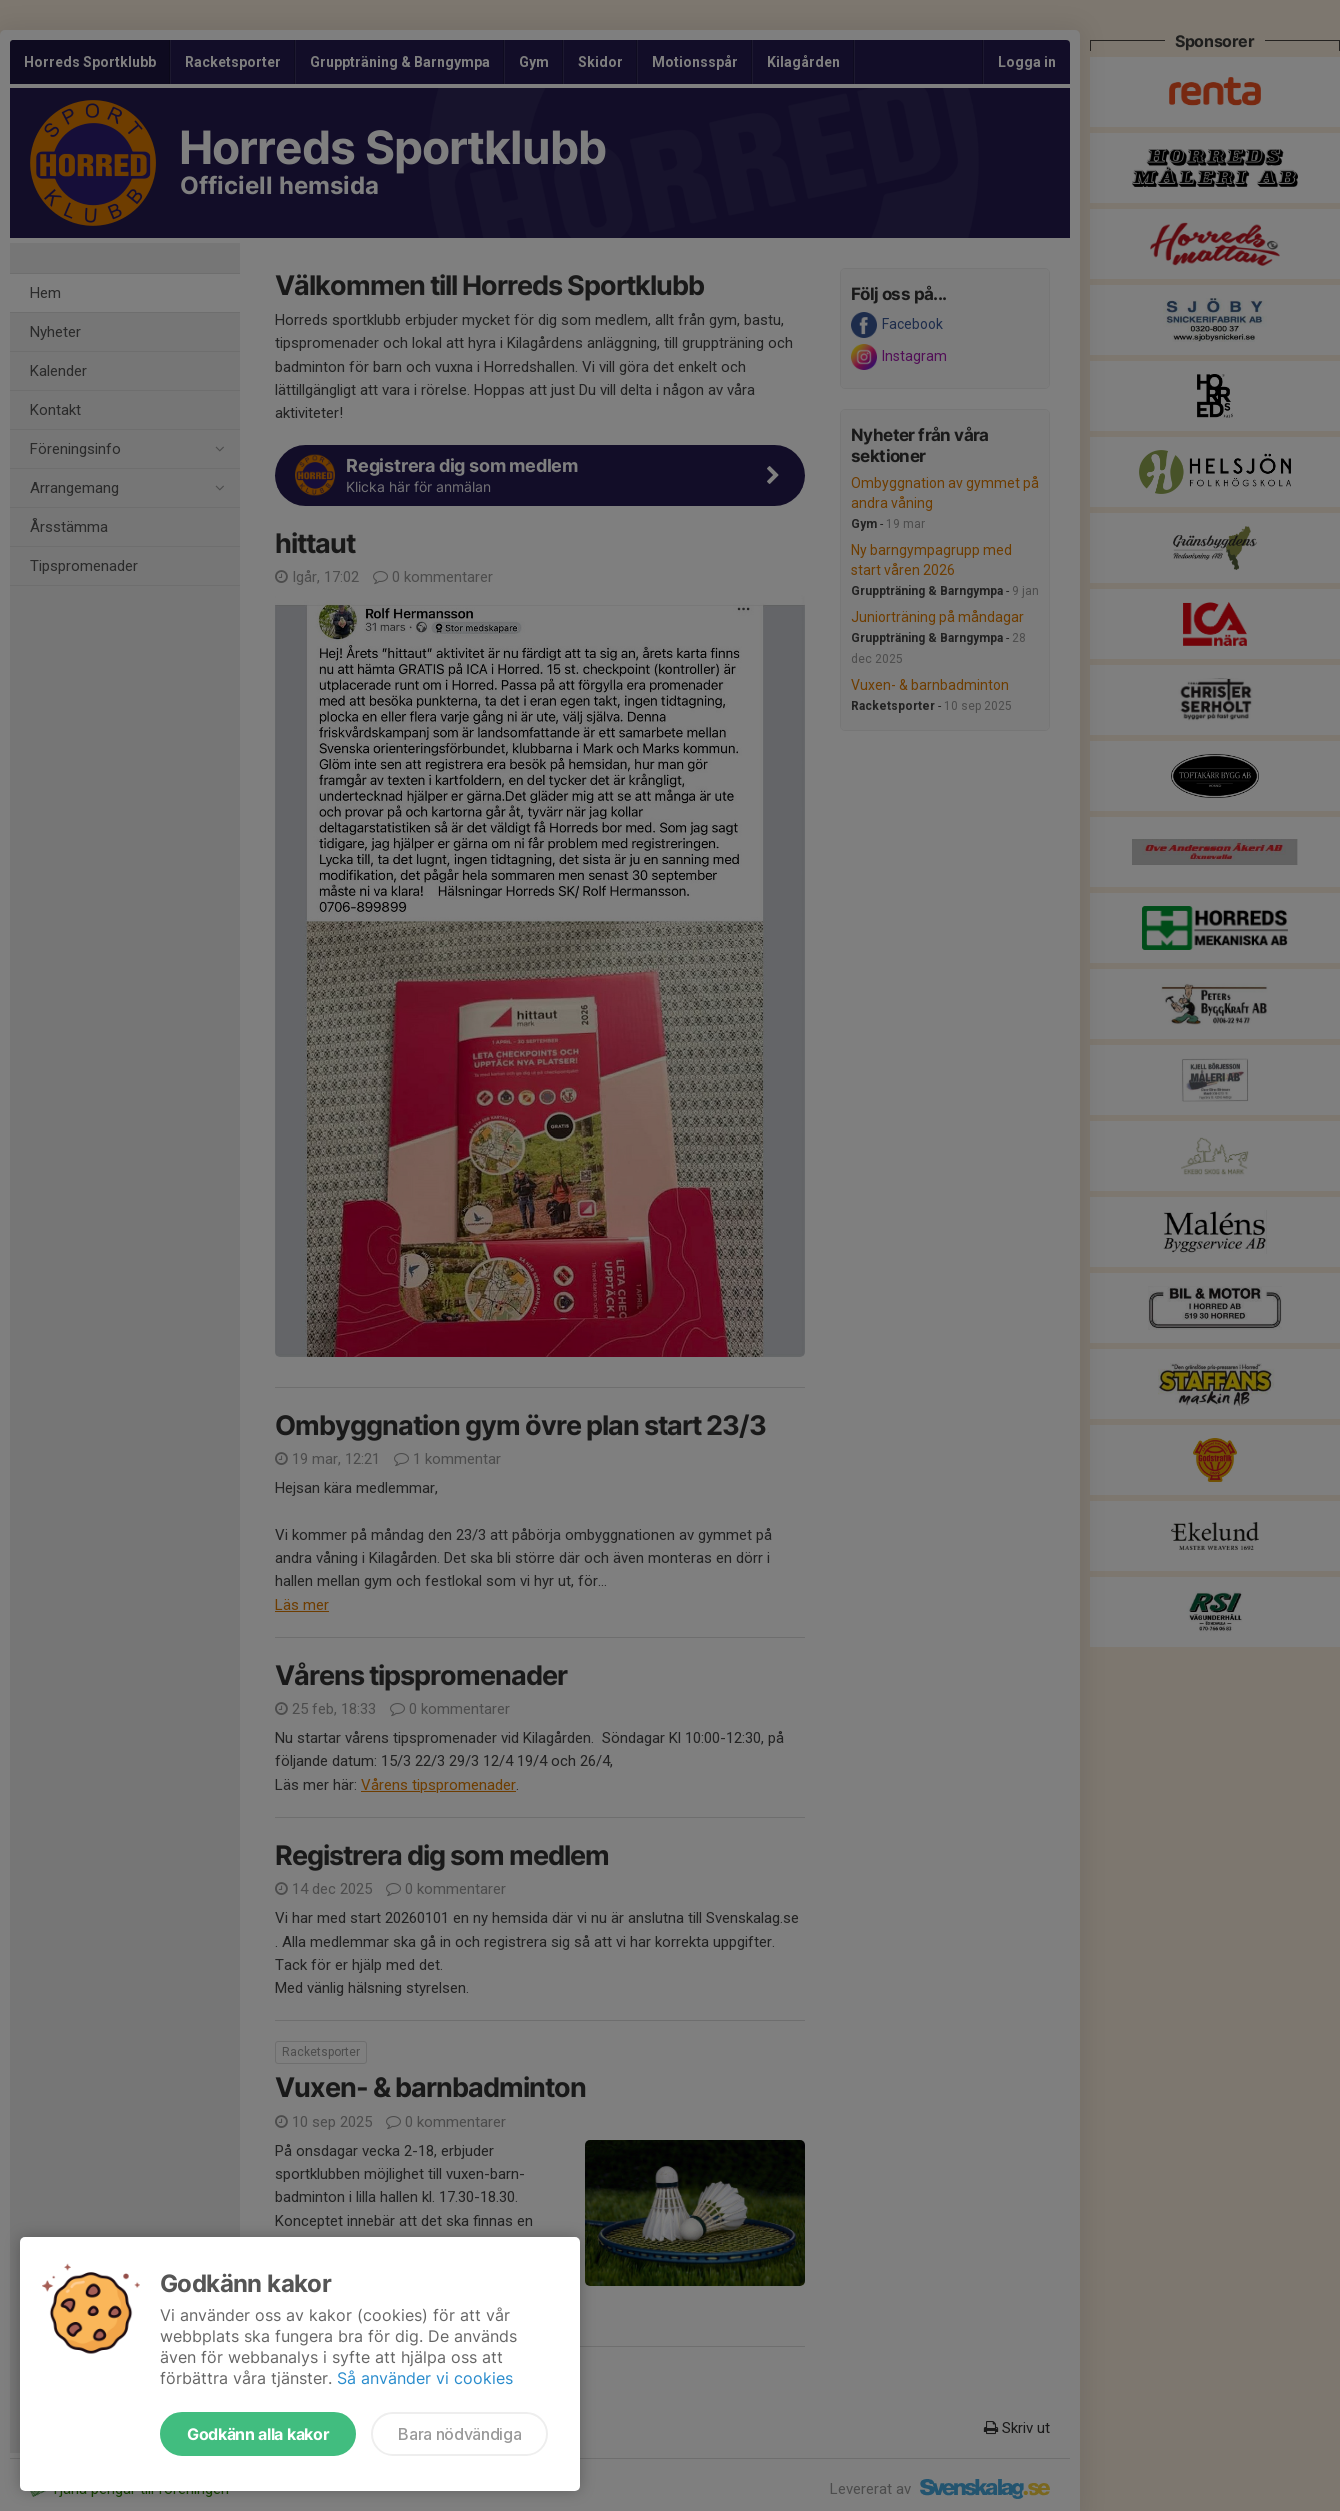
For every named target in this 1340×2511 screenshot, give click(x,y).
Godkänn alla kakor (258, 2434)
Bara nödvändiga (459, 2434)
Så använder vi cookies (425, 2378)
